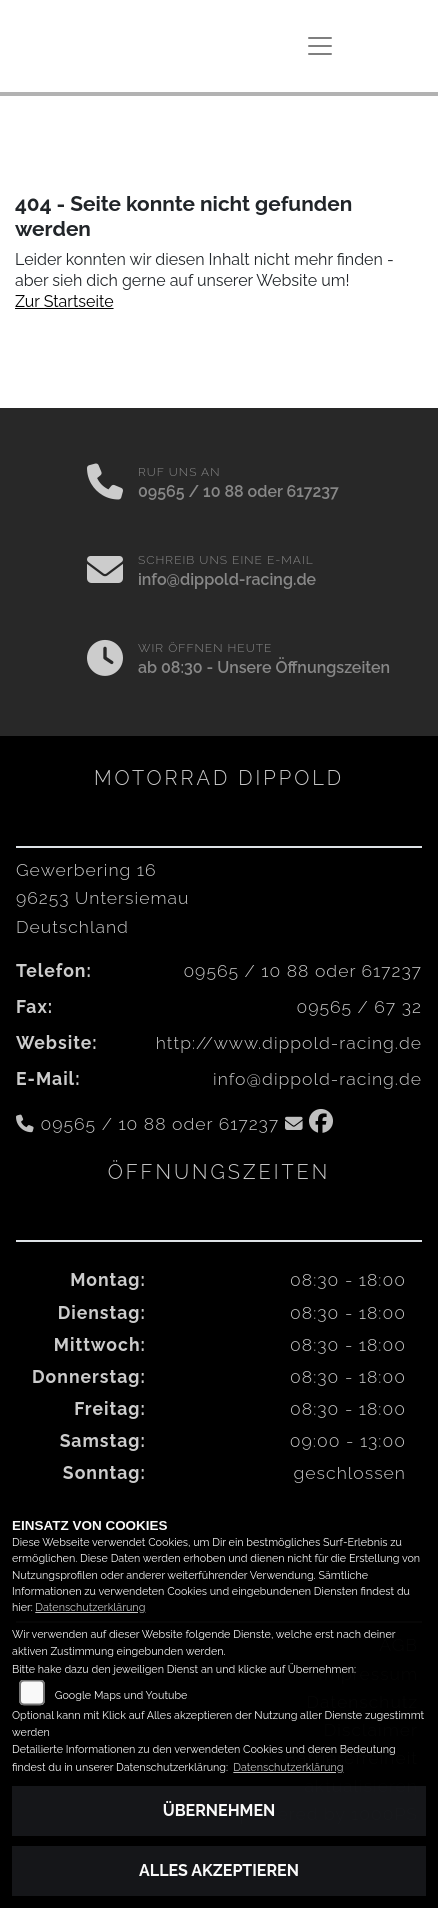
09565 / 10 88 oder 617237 (238, 491)
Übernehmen (219, 1810)
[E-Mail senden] (105, 572)
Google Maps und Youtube (121, 1695)
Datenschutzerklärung (90, 1607)
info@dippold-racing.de (227, 579)
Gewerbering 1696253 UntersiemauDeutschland (102, 897)
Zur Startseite (64, 301)
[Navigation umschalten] (320, 46)
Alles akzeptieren (219, 1870)
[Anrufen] (105, 484)
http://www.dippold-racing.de (289, 1042)
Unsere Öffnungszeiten (303, 667)
